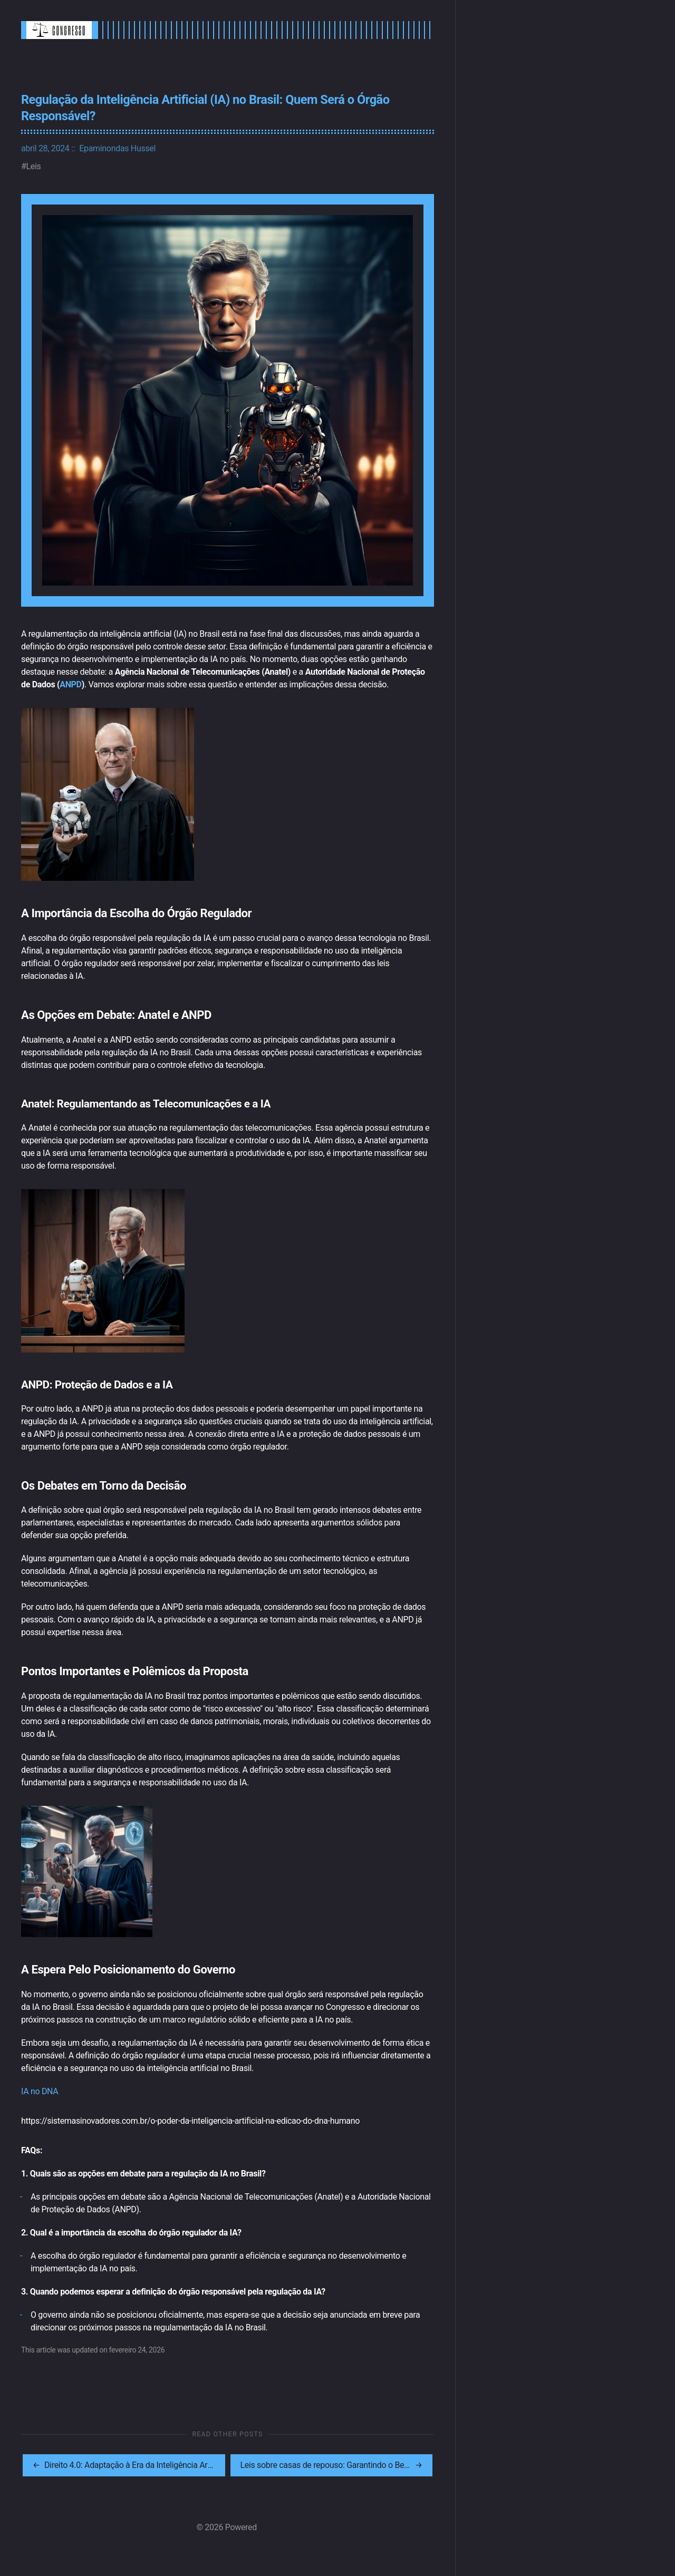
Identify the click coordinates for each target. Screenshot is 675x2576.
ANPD (70, 684)
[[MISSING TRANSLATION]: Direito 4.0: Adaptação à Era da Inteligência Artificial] (124, 2465)
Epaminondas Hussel (117, 148)
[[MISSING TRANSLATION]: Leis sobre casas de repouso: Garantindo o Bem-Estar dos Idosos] (331, 2465)
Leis (33, 166)
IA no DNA (39, 2091)
